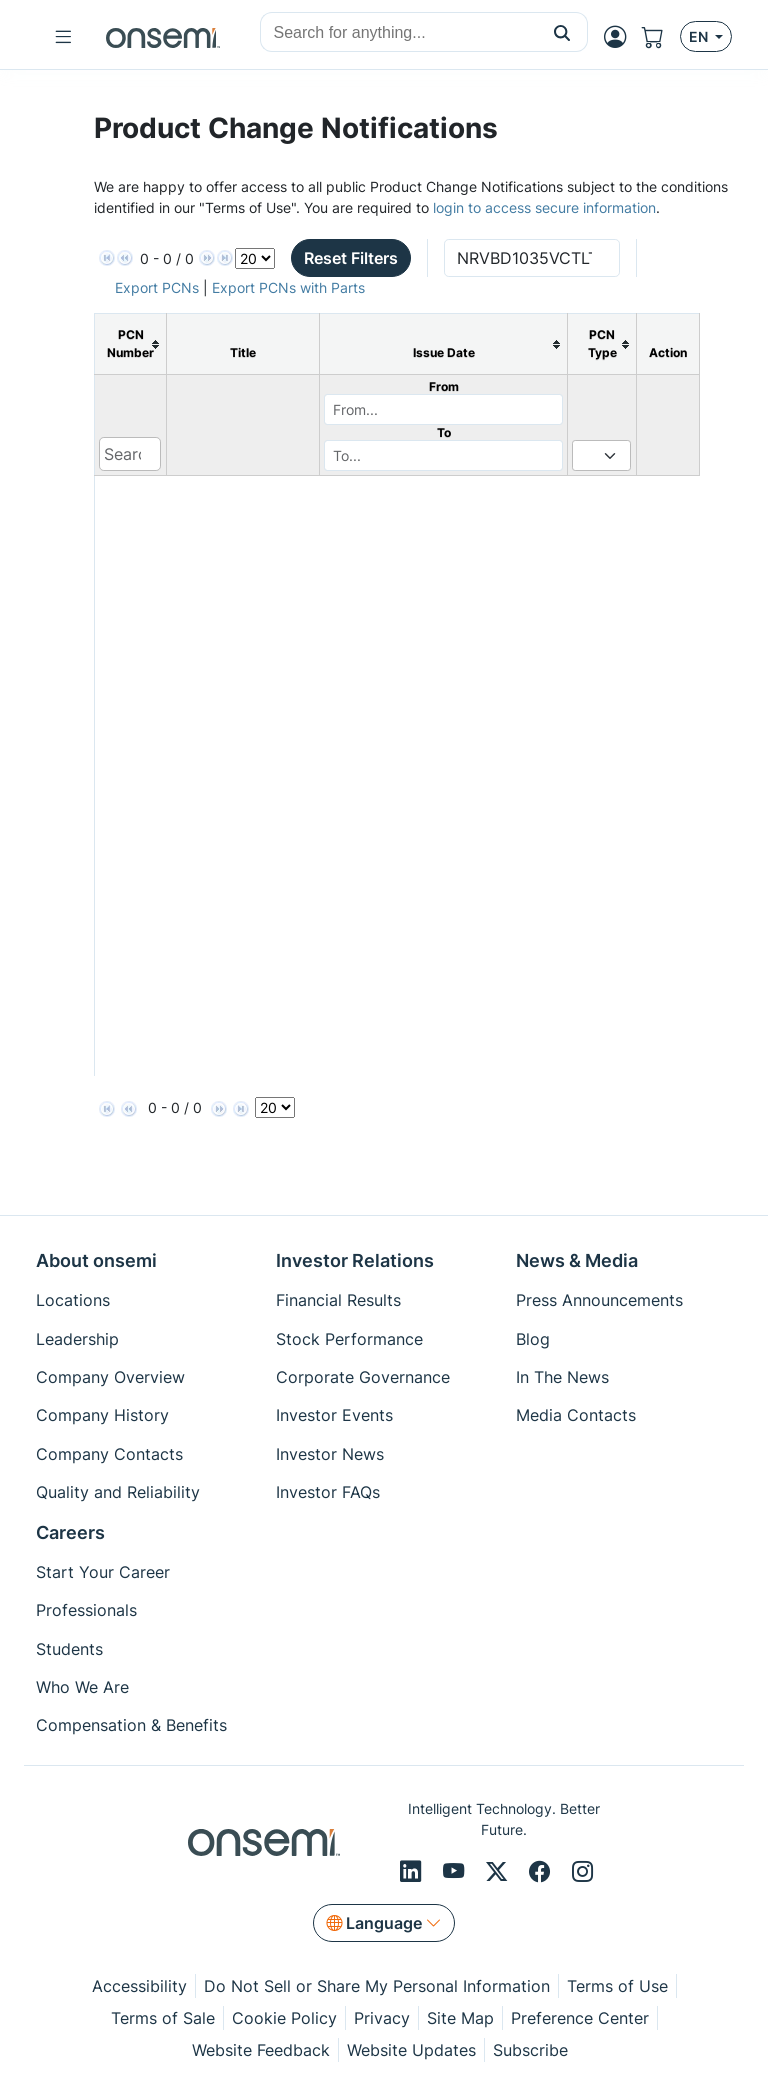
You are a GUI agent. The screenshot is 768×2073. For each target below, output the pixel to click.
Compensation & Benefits (131, 1725)
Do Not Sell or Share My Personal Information (377, 1986)
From (444, 386)
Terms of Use (617, 1986)
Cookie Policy (284, 2018)
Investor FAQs (328, 1492)
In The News (562, 1377)
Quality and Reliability (118, 1492)
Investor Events (334, 1415)
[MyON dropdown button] (621, 37)
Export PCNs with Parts (288, 287)
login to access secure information (544, 207)
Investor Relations (355, 1260)
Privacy (382, 2018)
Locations (73, 1300)
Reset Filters (351, 258)
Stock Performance (349, 1339)
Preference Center (580, 2018)
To (444, 432)
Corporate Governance (363, 1377)
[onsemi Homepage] (163, 37)
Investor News (330, 1454)
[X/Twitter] (499, 1872)
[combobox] (399, 33)
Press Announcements (599, 1300)
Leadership (77, 1339)
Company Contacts (109, 1454)
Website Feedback (261, 2050)
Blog (533, 1339)
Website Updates (411, 2050)
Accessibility (139, 1986)
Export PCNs (157, 287)
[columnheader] (131, 344)
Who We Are (82, 1687)
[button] (562, 32)
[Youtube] (456, 1872)
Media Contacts (576, 1415)
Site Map (460, 2018)
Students (69, 1649)
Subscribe (530, 2050)
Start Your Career (103, 1572)
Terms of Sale (163, 2018)
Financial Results (338, 1300)
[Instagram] (582, 1872)
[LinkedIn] (413, 1872)
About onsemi (96, 1260)
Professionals (86, 1610)
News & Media (577, 1260)
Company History (102, 1415)
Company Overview (110, 1377)
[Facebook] (542, 1872)
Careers (70, 1532)
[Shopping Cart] (661, 37)
